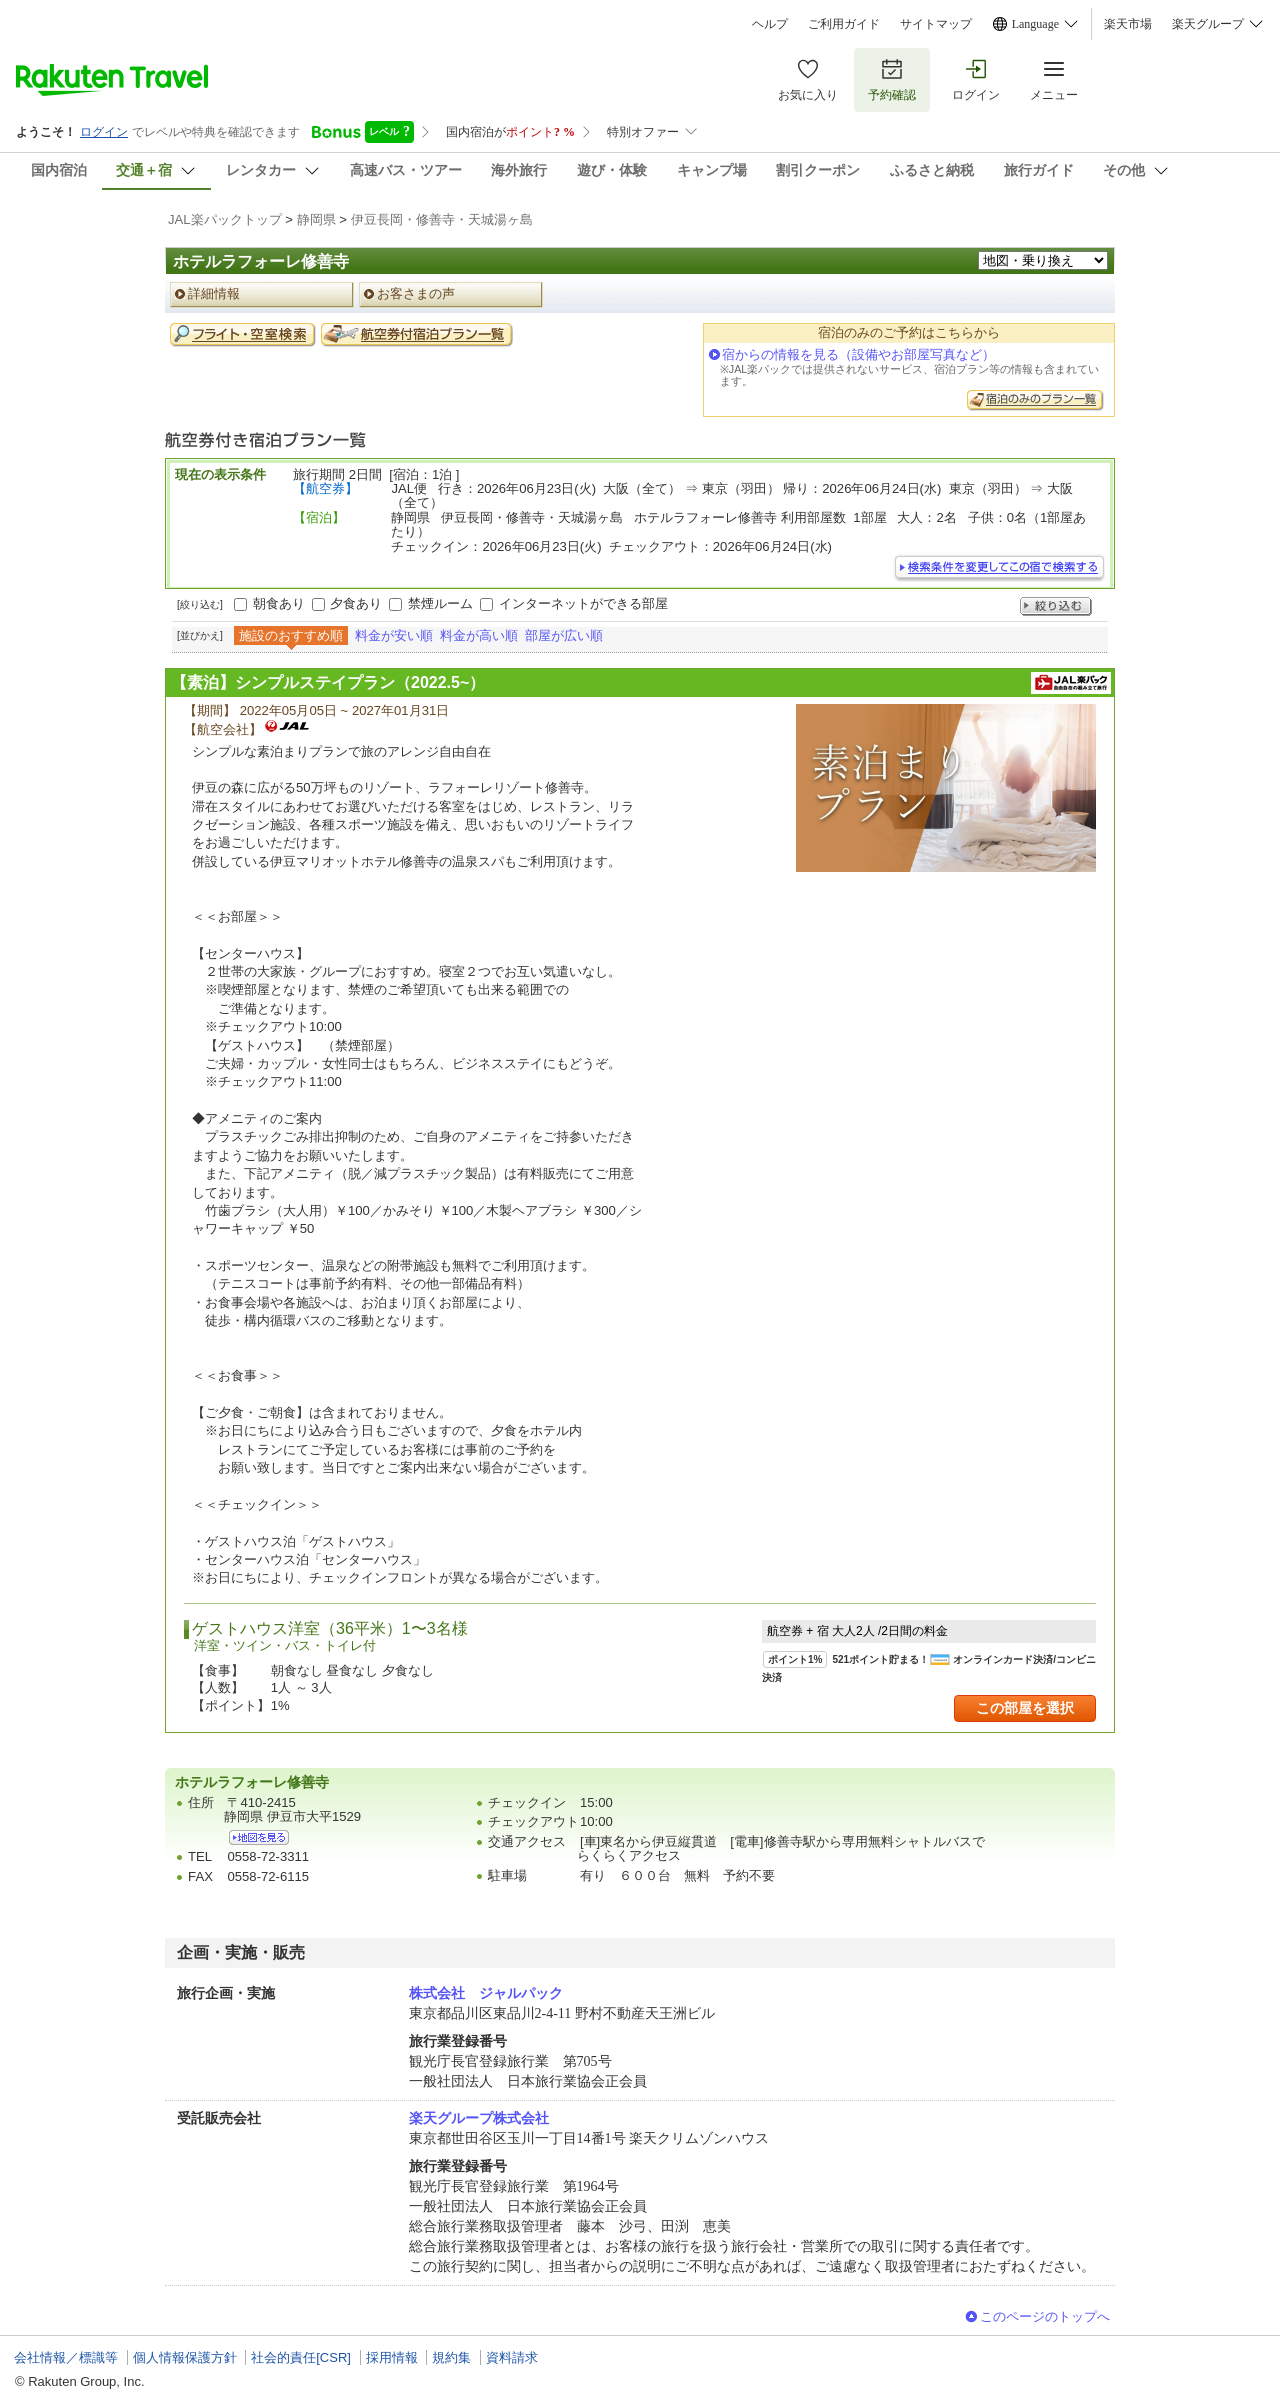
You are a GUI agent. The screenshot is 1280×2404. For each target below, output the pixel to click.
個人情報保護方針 (185, 2357)
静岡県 (316, 219)
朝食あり (279, 603)
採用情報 (392, 2357)
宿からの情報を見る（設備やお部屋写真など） (858, 354)
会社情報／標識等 (66, 2357)
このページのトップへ (1045, 2316)
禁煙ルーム (440, 603)
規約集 (451, 2357)
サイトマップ (936, 24)
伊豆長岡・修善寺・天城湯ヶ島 (442, 219)
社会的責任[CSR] (301, 2357)
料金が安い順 (394, 635)
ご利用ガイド (844, 24)
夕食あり (356, 603)
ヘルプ (770, 24)
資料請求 (512, 2357)
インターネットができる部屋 (583, 603)
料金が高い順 (479, 635)
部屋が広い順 (564, 635)
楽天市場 (1128, 24)
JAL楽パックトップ (225, 219)
